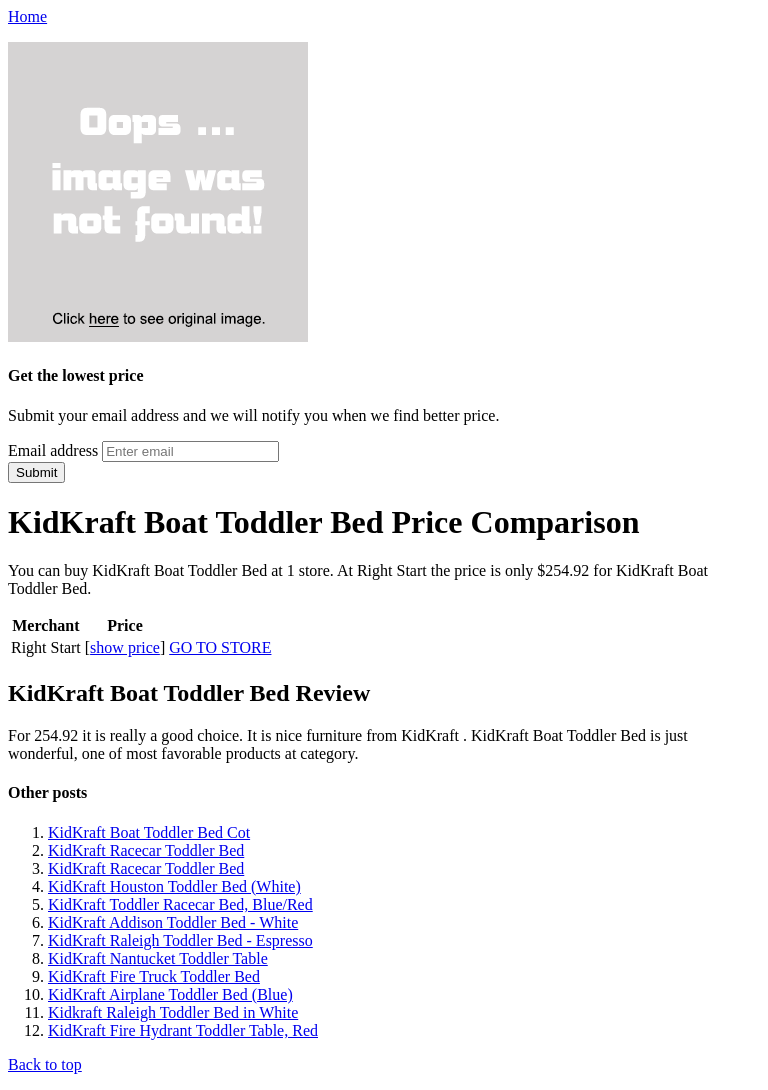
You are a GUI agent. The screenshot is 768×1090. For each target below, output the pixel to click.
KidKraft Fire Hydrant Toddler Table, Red (183, 1030)
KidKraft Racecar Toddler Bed (146, 850)
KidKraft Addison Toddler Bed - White (173, 922)
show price (125, 647)
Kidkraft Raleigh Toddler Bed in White (173, 1012)
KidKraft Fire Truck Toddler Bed (154, 976)
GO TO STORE (220, 647)
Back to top (45, 1064)
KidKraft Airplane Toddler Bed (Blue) (170, 994)
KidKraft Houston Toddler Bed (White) (174, 886)
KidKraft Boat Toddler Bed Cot (149, 832)
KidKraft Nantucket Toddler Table (158, 958)
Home (27, 16)
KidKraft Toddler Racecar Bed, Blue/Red (180, 904)
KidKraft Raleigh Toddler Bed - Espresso (180, 940)
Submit (36, 472)
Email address (53, 450)
